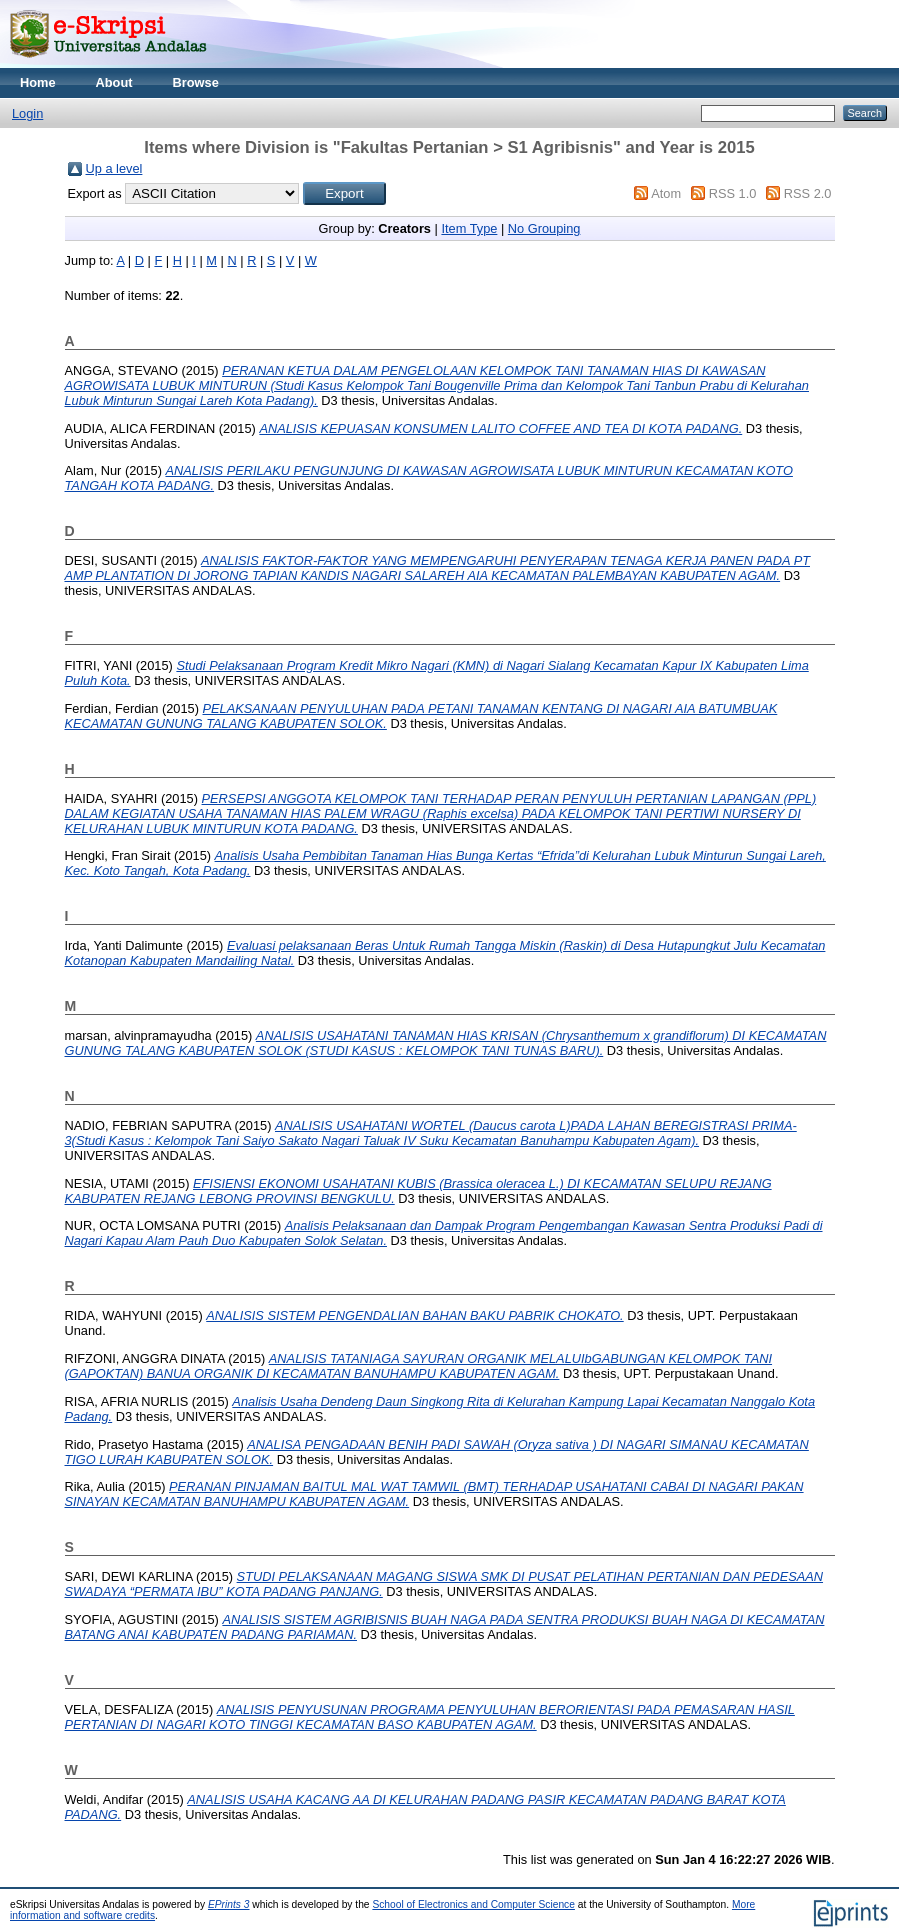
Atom (666, 193)
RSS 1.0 (733, 193)
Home (38, 82)
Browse (196, 82)
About (114, 82)
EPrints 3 (229, 1904)
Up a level (114, 168)
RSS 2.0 (808, 193)
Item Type (469, 228)
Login (27, 113)
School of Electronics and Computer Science (473, 1904)
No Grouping (544, 228)
